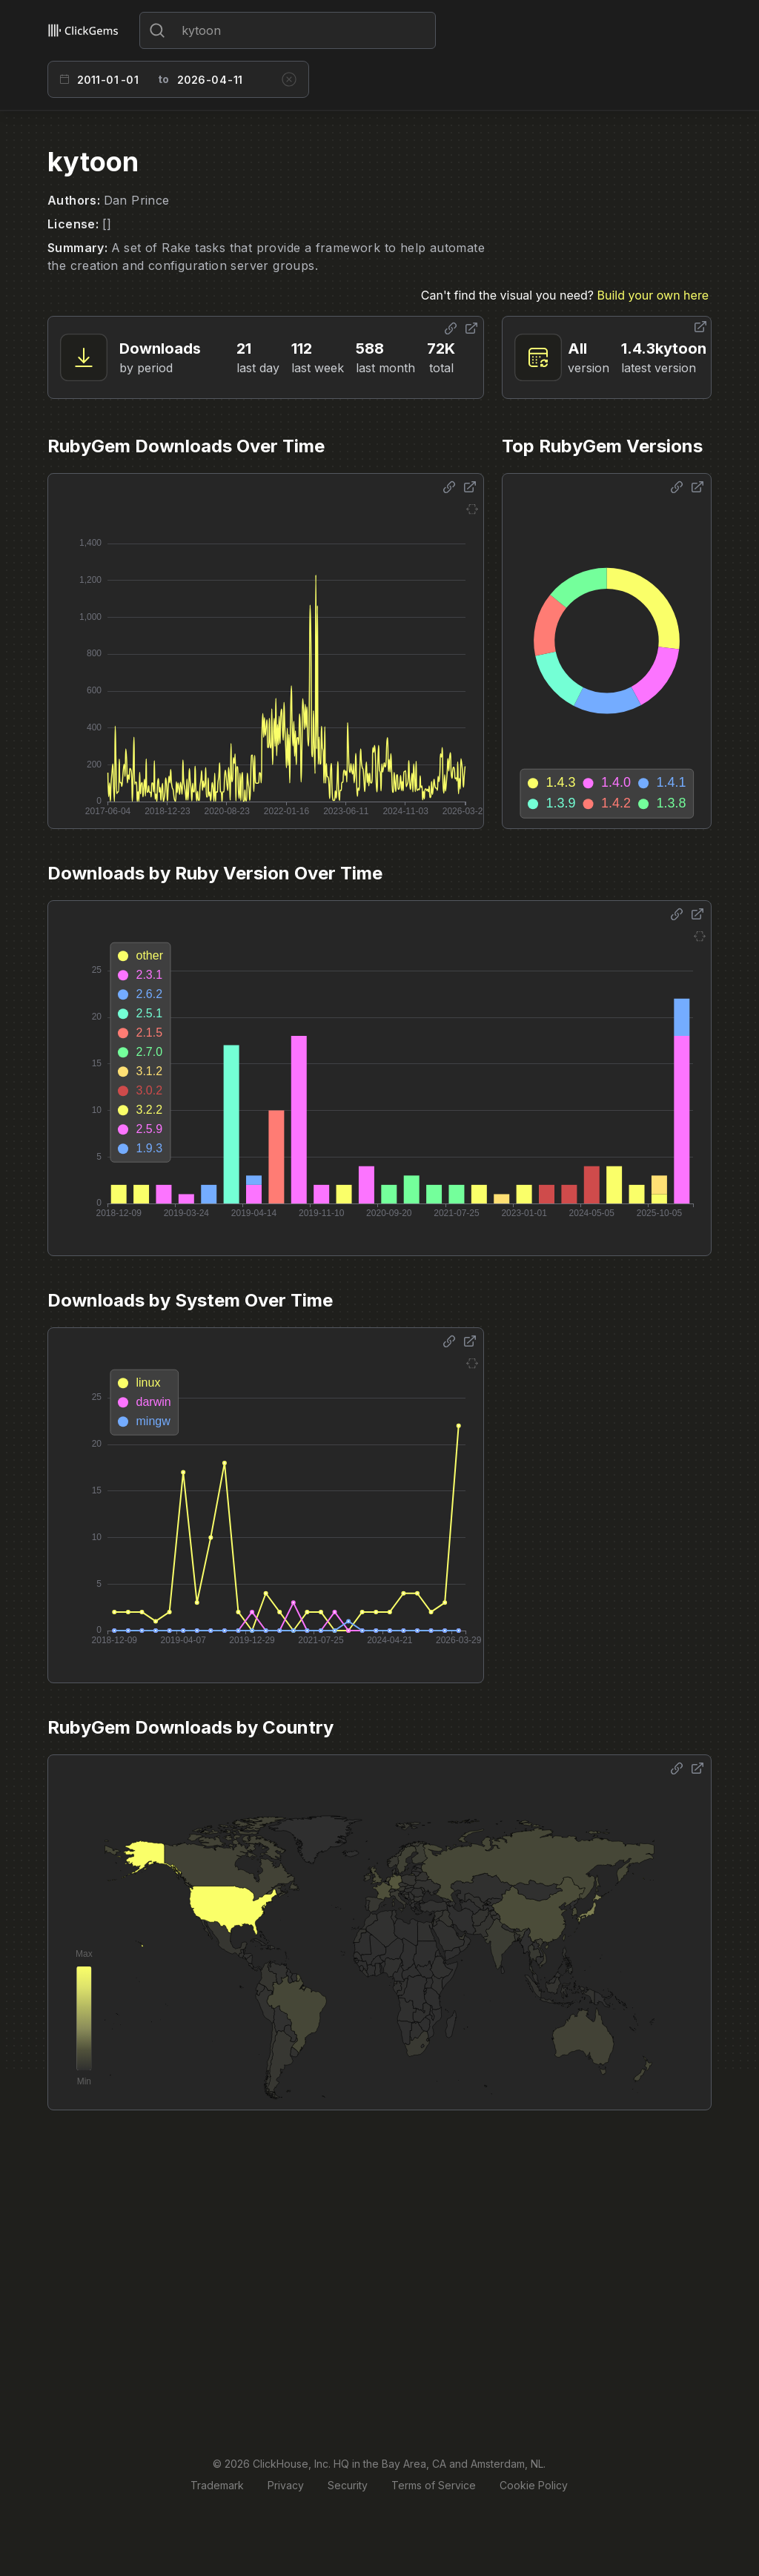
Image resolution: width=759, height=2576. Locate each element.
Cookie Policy (534, 2485)
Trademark (217, 2485)
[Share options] (450, 328)
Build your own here (653, 295)
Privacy (286, 2485)
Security (348, 2485)
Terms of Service (433, 2485)
